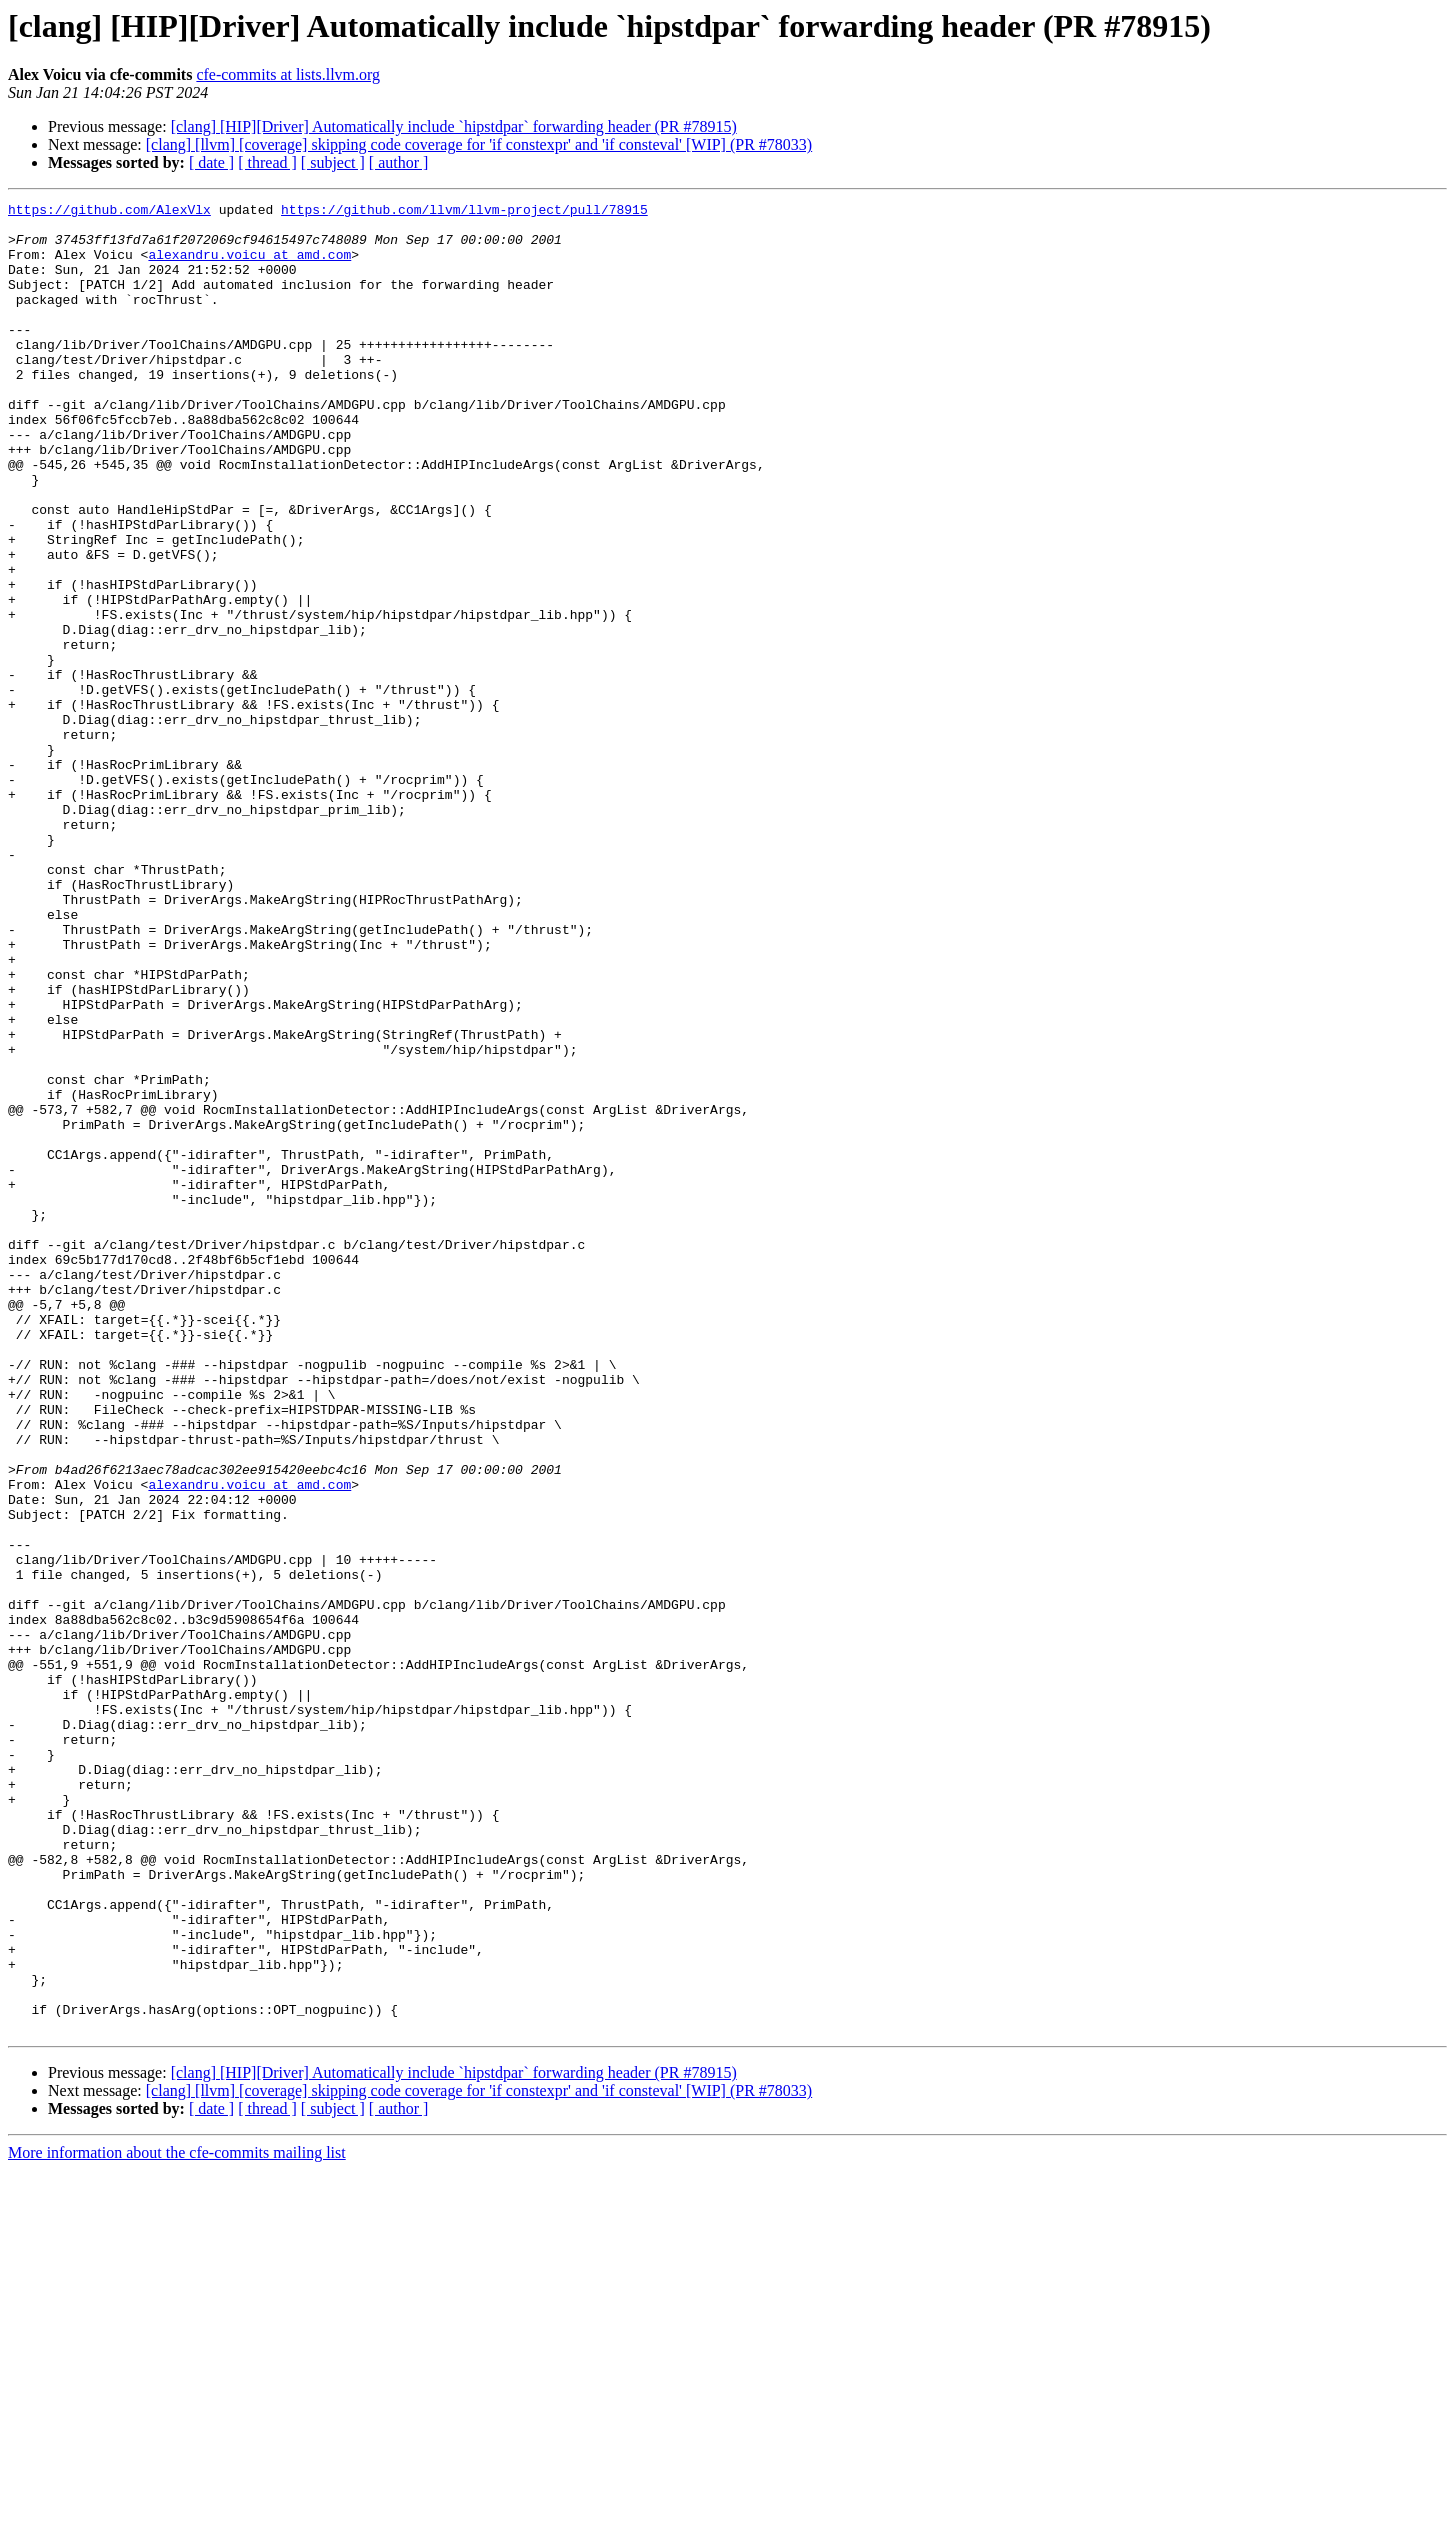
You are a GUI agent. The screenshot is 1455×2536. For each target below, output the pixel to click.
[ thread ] (267, 162)
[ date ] (211, 162)
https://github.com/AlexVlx (109, 212)
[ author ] (399, 162)
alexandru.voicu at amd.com (249, 266)
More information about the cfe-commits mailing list (177, 2518)
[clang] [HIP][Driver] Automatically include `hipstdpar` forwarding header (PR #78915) (454, 126)
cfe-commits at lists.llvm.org (288, 74)
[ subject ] (333, 162)
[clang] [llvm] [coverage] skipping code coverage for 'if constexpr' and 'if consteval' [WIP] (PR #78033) (479, 144)
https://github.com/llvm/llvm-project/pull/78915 (464, 212)
